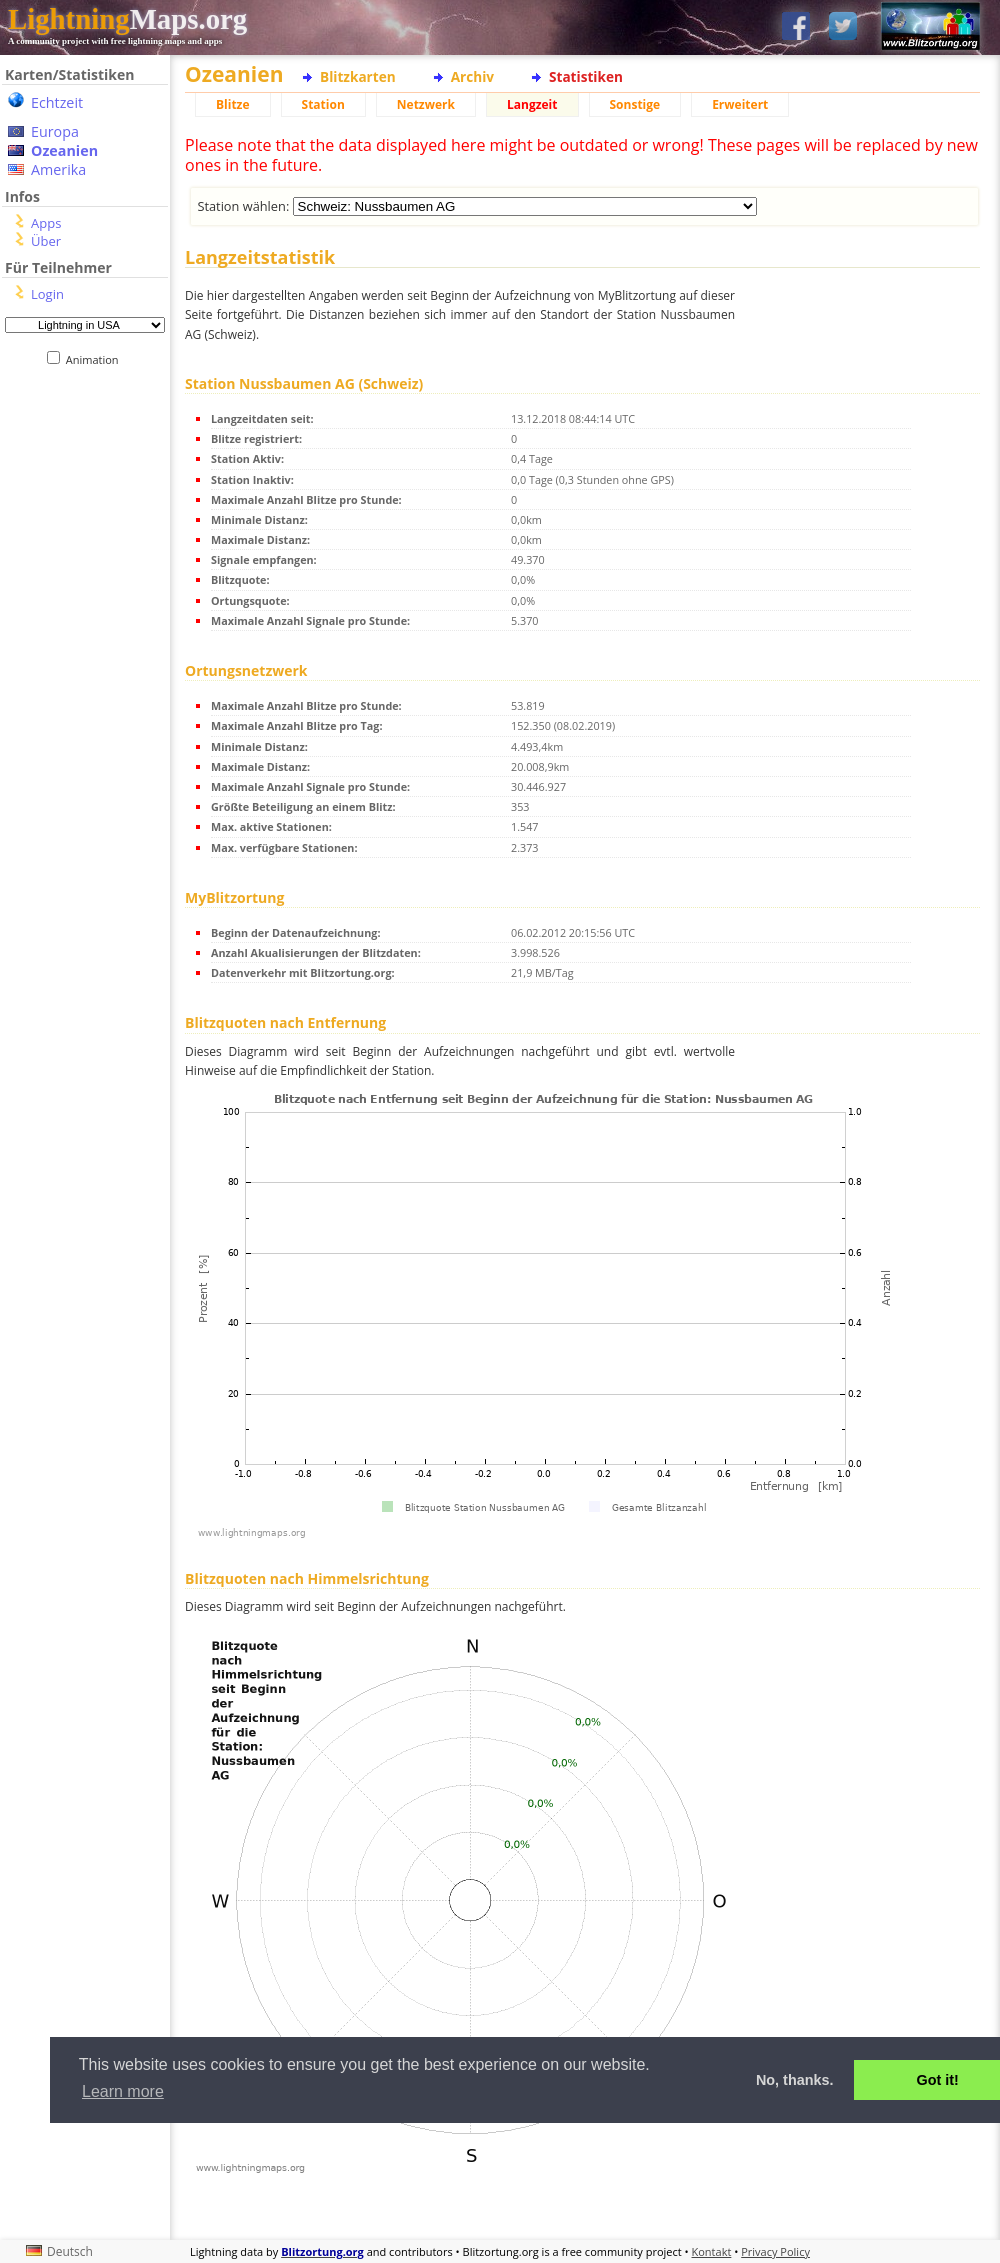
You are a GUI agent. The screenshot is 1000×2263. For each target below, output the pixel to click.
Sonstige (635, 104)
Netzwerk (426, 104)
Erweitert (740, 104)
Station (323, 104)
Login (47, 294)
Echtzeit (57, 102)
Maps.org (127, 19)
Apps (46, 223)
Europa (55, 131)
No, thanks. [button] (795, 2080)
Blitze (233, 104)
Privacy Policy (775, 2251)
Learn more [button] (123, 2091)
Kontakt (712, 2251)
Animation (96, 359)
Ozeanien (64, 150)
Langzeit (532, 104)
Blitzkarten (358, 76)
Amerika (58, 169)
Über (46, 241)
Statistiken (586, 76)
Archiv (472, 76)
